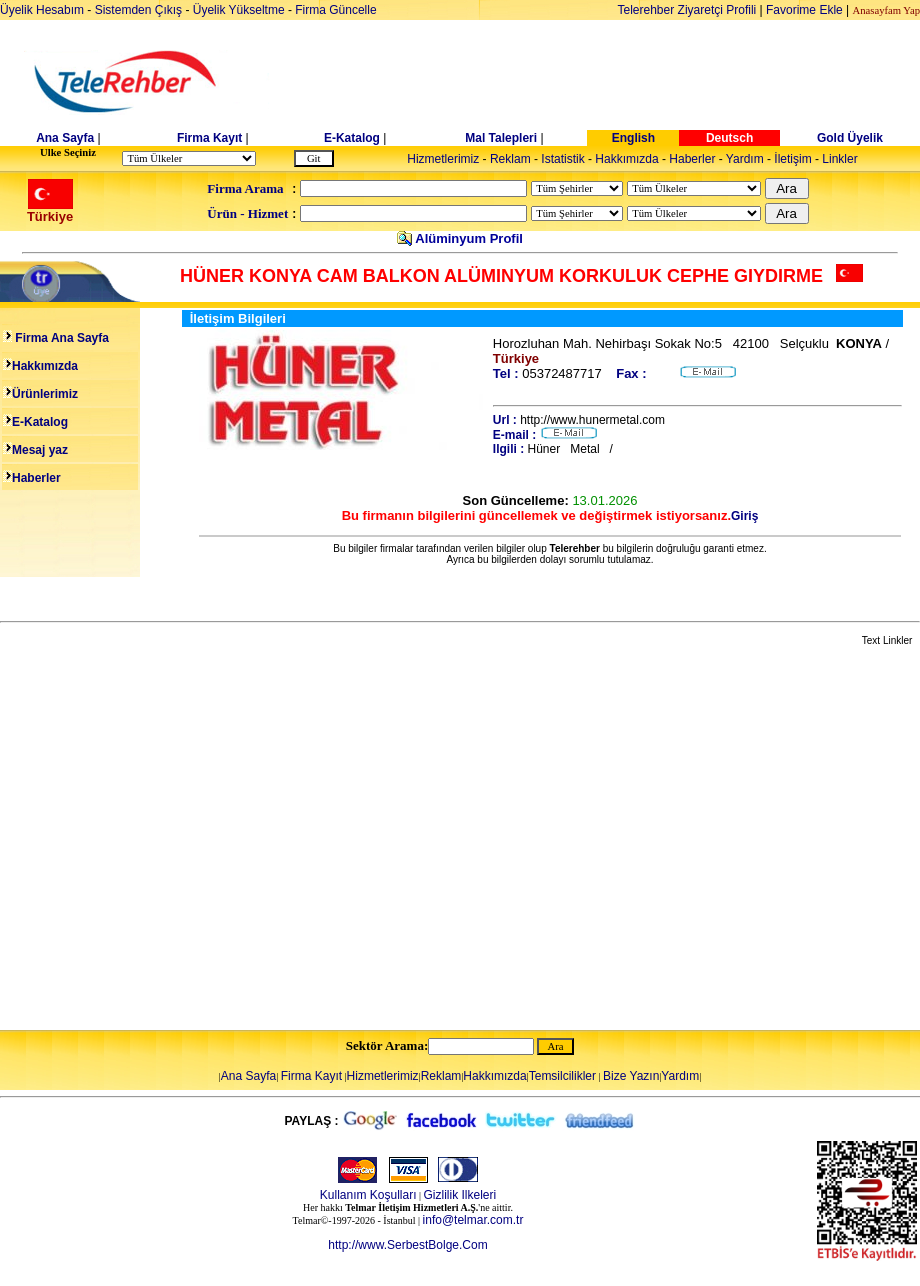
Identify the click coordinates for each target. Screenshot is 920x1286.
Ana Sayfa (65, 138)
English (633, 138)
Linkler (839, 159)
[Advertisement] (187, 839)
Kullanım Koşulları (368, 1195)
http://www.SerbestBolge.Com (407, 1245)
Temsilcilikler (562, 1076)
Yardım (745, 159)
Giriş (744, 516)
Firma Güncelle (335, 10)
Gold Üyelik (850, 138)
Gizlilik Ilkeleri (460, 1195)
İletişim (792, 159)
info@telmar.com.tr (473, 1220)
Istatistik (562, 159)
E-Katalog (352, 138)
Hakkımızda (626, 159)
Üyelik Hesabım (42, 10)
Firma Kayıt (209, 138)
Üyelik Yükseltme (239, 10)
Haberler (692, 159)
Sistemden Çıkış (138, 10)
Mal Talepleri (501, 138)
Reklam (510, 159)
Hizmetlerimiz (443, 159)
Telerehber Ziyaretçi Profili (687, 10)
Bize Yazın (631, 1076)
